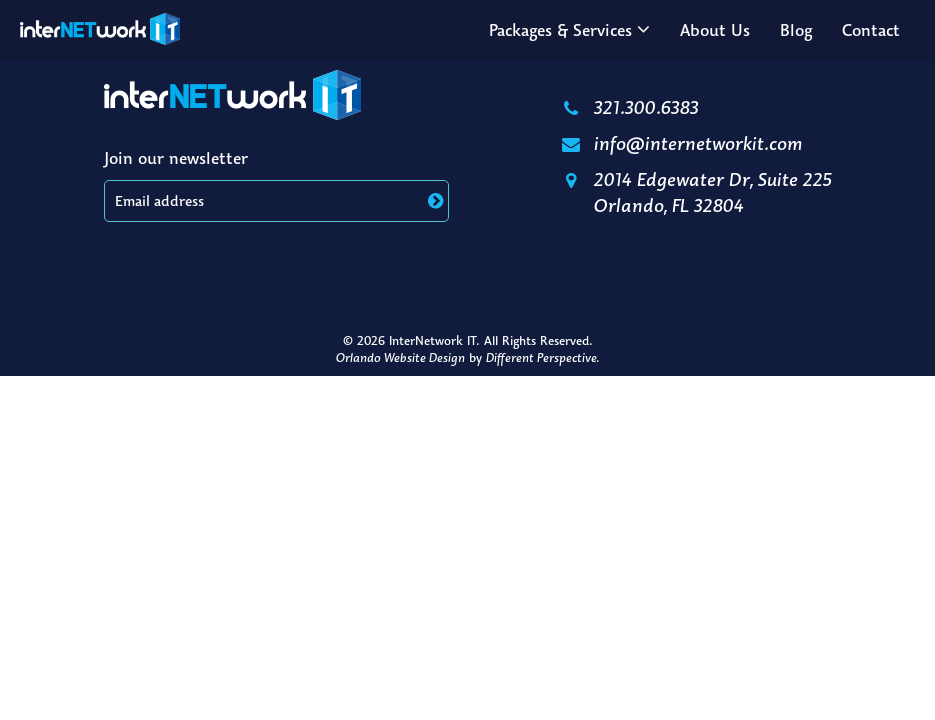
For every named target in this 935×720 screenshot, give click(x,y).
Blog (796, 30)
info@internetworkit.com (680, 143)
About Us (715, 30)
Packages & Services (560, 30)
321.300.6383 (629, 107)
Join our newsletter (176, 158)
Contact (871, 30)
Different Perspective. (542, 357)
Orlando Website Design (400, 357)
